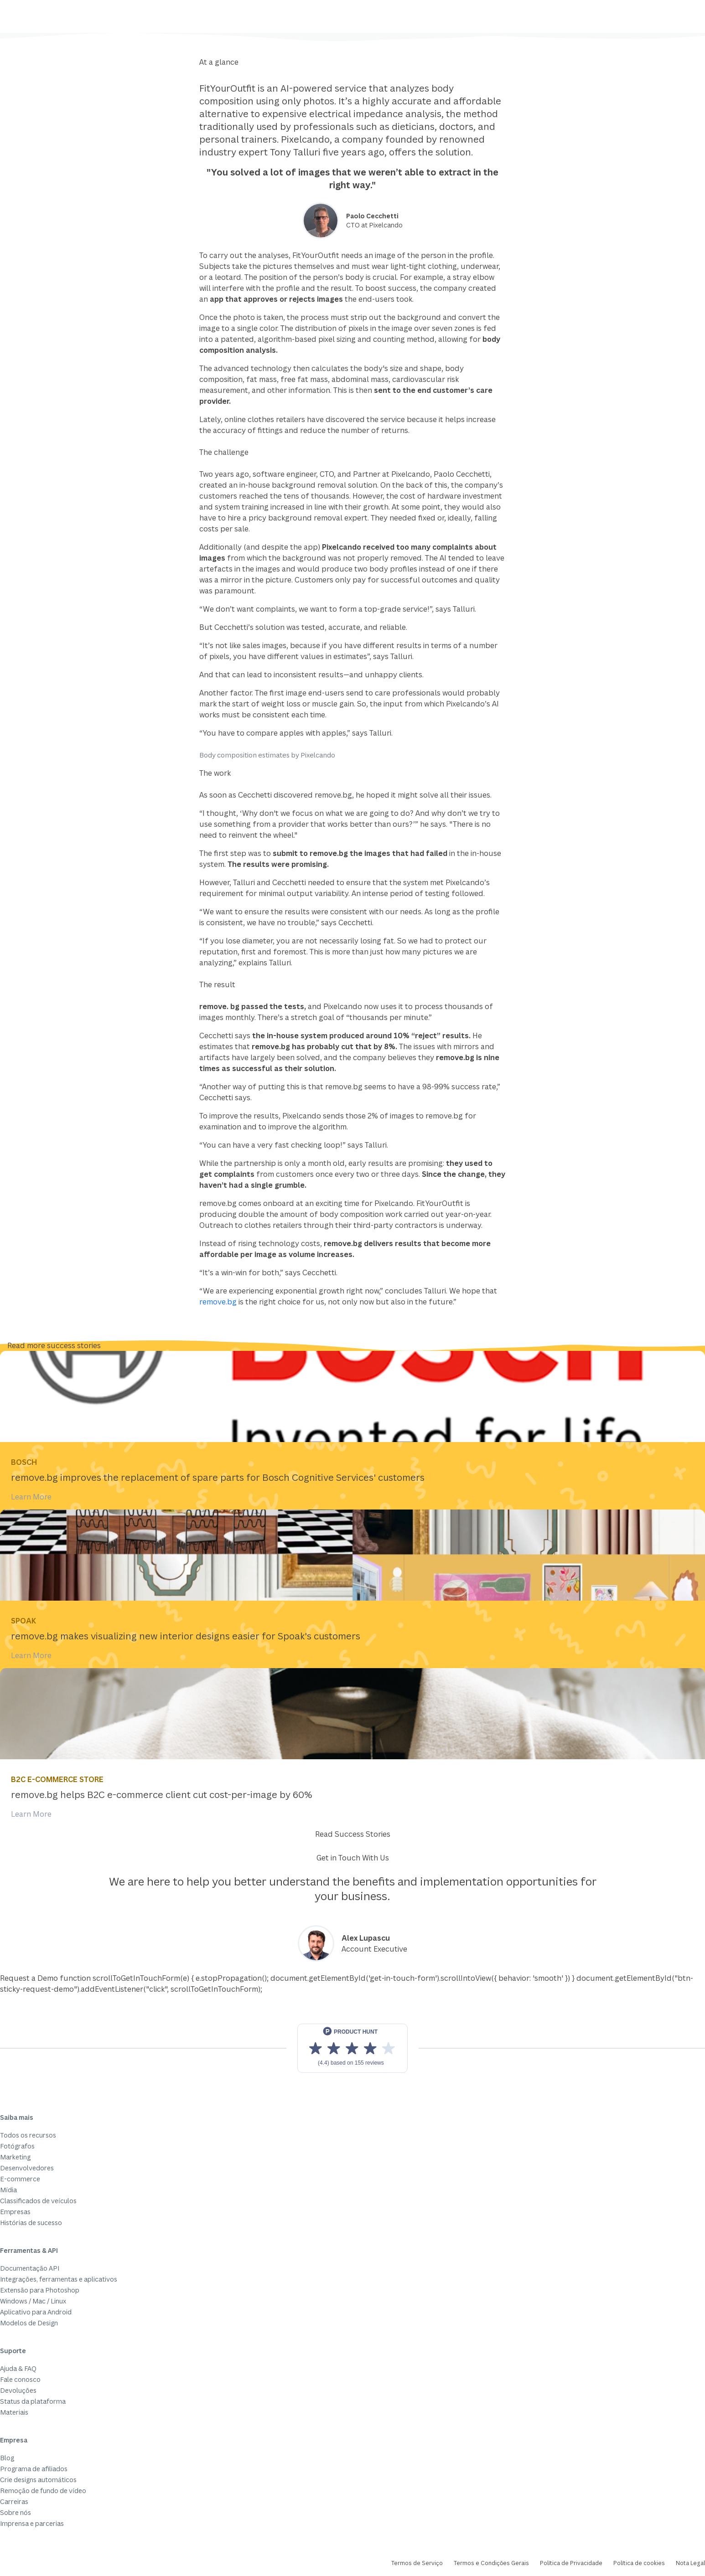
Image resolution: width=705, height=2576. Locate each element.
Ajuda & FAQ (18, 2368)
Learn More (31, 1497)
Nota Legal (690, 2563)
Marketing (15, 2157)
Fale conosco (20, 2379)
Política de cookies (639, 2563)
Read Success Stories (352, 1834)
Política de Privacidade (571, 2563)
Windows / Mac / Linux (33, 2301)
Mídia (8, 2189)
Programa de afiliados (33, 2468)
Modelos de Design (29, 2322)
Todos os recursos (28, 2135)
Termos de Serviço (417, 2563)
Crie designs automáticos (38, 2479)
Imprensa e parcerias (32, 2523)
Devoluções (18, 2390)
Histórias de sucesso (31, 2222)
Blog (7, 2457)
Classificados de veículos (38, 2200)
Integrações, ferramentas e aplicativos (58, 2279)
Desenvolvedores (27, 2168)
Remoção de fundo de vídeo (43, 2490)
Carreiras (14, 2501)
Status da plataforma (33, 2401)
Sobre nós (15, 2512)
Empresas (15, 2211)
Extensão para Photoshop (39, 2290)
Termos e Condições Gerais (491, 2563)
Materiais (14, 2412)
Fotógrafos (17, 2146)
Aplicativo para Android (36, 2312)
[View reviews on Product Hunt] (352, 2048)
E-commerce (20, 2178)
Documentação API (29, 2268)
